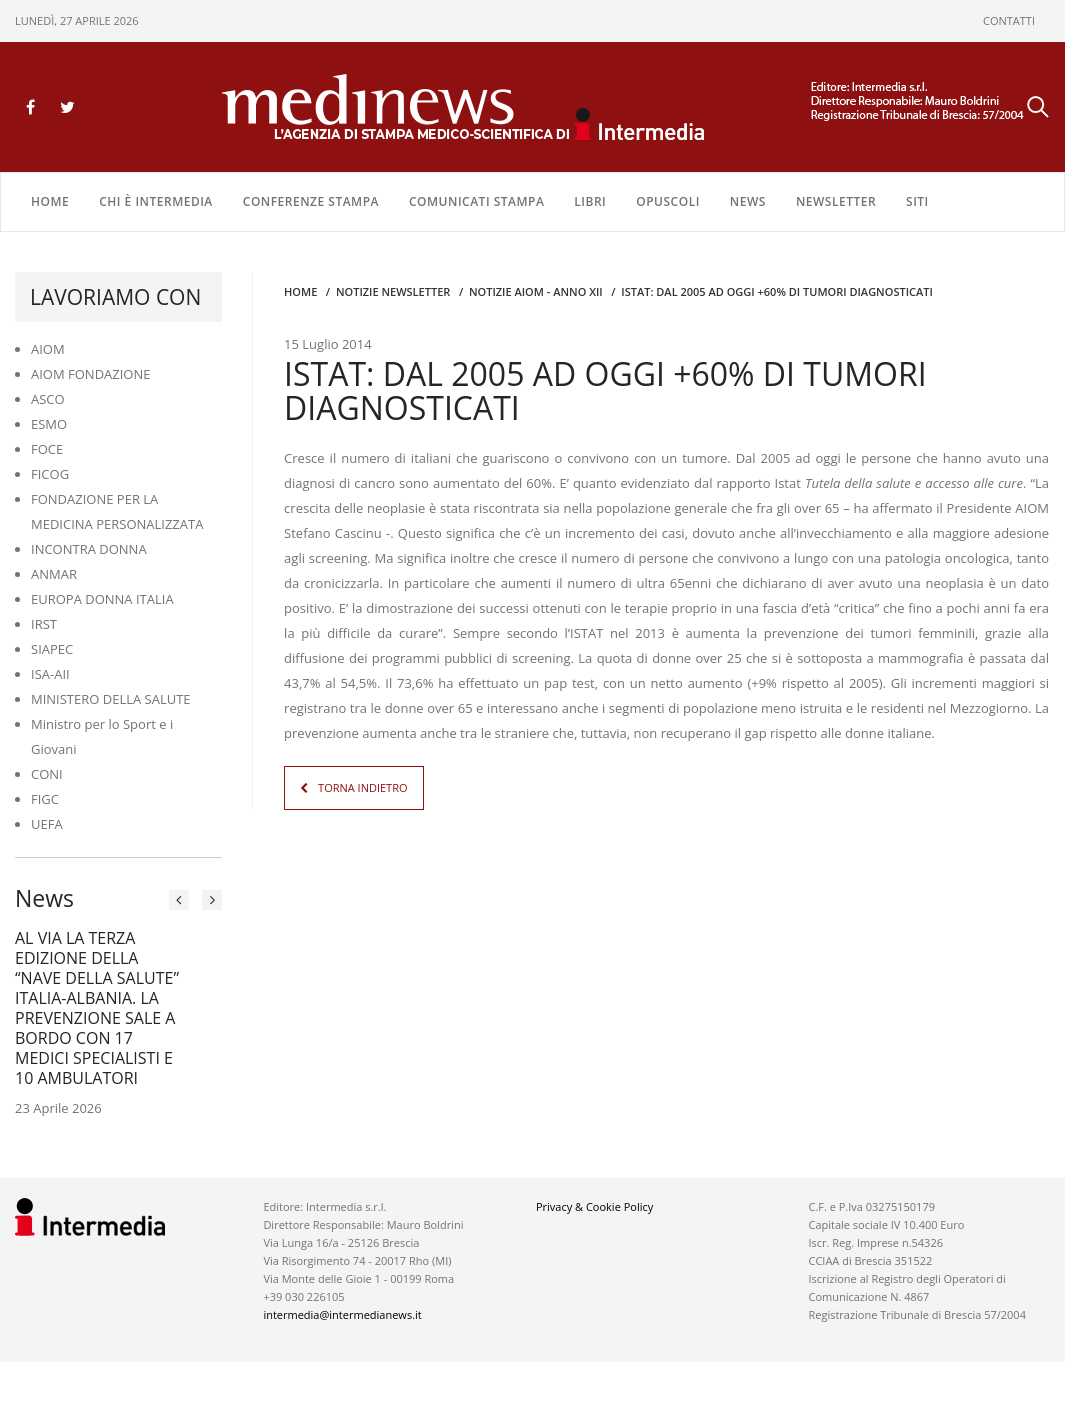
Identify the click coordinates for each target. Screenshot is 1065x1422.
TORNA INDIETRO (362, 787)
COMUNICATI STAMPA (476, 201)
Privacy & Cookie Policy (594, 1206)
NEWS (748, 201)
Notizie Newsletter (393, 291)
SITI (917, 201)
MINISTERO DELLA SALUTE (111, 699)
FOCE (47, 449)
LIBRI (590, 201)
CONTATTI (1009, 20)
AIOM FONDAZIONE (91, 374)
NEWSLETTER (836, 201)
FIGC (45, 799)
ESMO (49, 424)
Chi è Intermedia (156, 201)
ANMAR (54, 574)
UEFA (47, 824)
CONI (47, 774)
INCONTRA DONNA (89, 549)
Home (50, 201)
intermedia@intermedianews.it (342, 1314)
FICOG (50, 474)
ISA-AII (50, 674)
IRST (44, 624)
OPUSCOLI (668, 201)
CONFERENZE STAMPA (311, 201)
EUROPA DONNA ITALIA (102, 599)
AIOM (48, 349)
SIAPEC (52, 649)
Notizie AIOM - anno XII (536, 291)
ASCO (48, 399)
